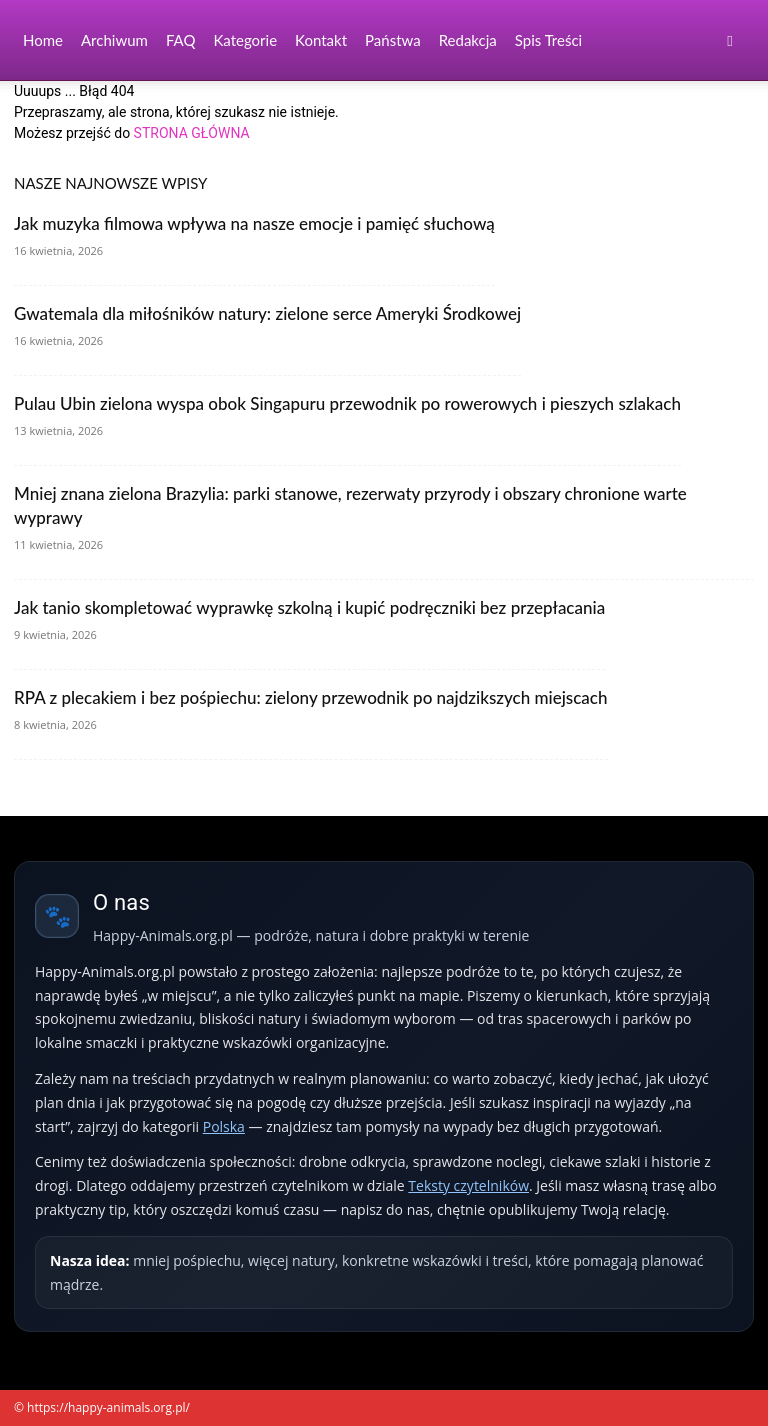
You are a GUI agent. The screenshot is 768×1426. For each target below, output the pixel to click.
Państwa (393, 40)
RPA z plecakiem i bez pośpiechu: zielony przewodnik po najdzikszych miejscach (311, 697)
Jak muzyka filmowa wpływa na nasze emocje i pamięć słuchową (254, 223)
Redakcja (468, 40)
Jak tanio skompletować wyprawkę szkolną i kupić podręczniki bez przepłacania (309, 607)
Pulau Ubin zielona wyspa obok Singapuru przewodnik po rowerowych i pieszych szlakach (347, 403)
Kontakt (321, 40)
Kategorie (245, 40)
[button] (730, 40)
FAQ (181, 40)
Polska (224, 1126)
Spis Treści (548, 40)
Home (43, 40)
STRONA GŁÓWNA (192, 133)
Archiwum (114, 40)
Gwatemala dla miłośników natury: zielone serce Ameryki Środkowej (267, 313)
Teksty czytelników (468, 1185)
